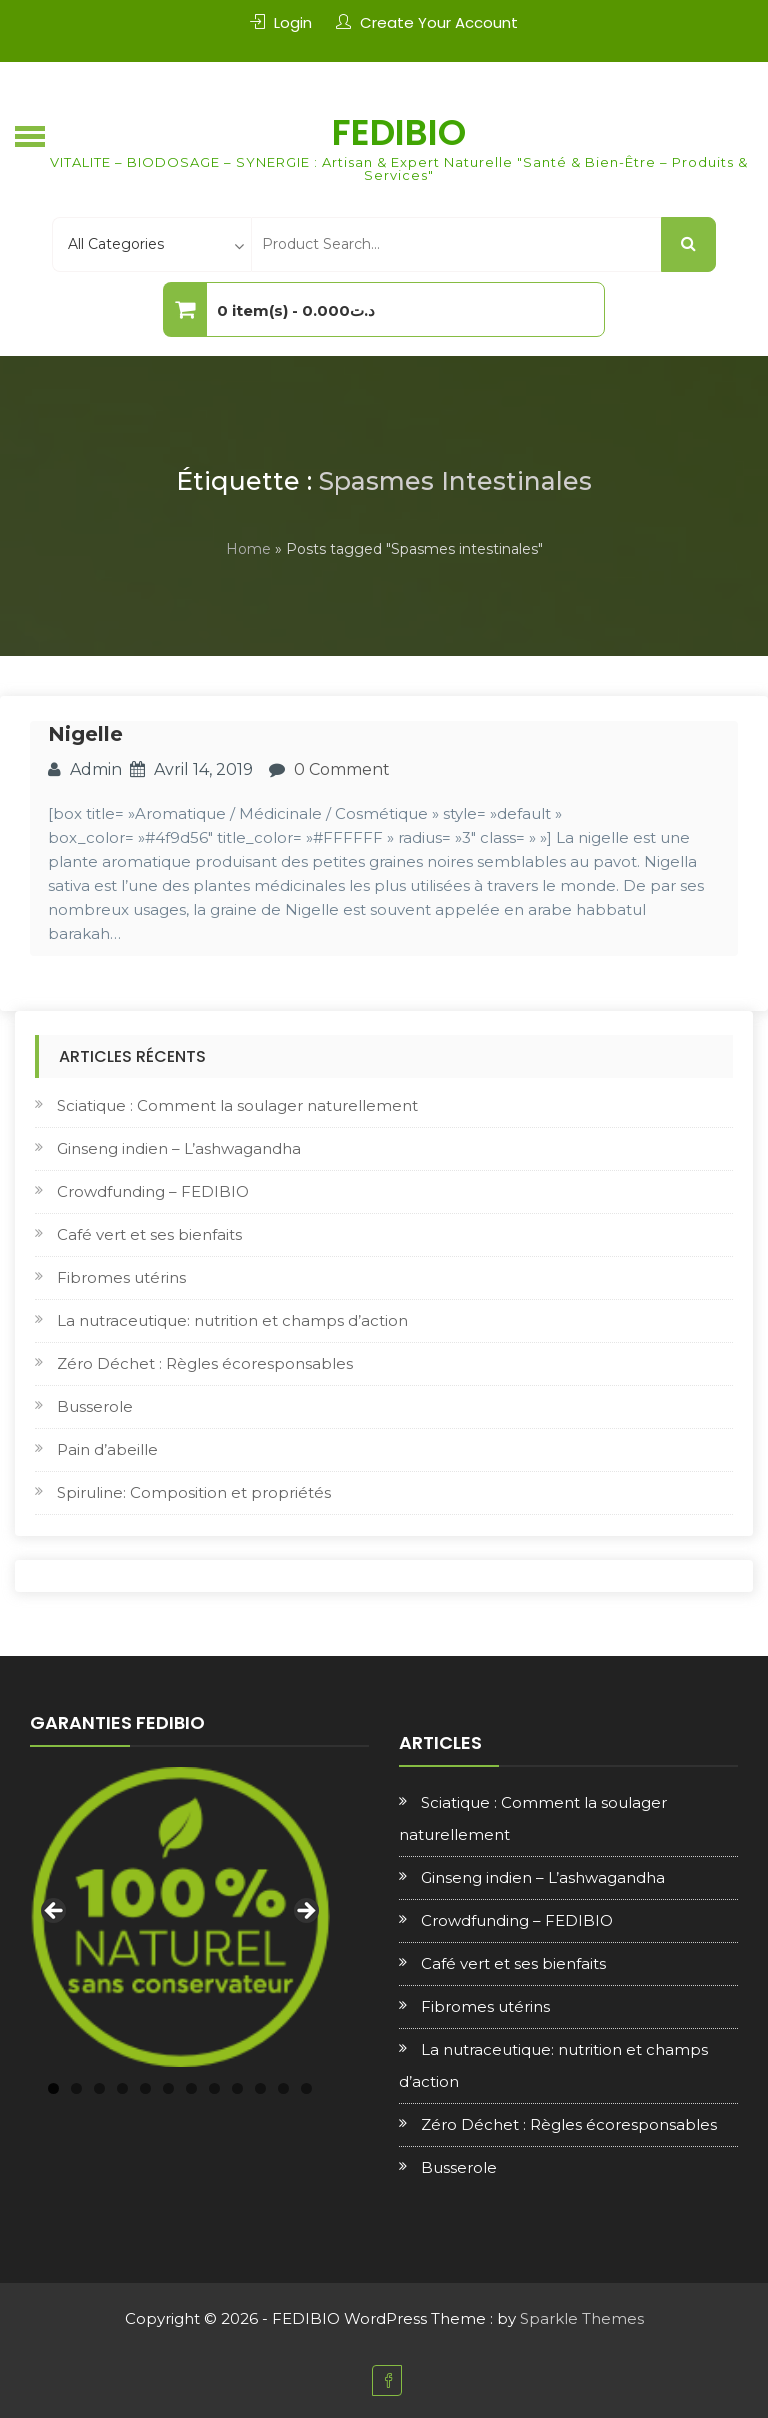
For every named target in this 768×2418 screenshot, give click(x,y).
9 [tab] (237, 2088)
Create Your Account (439, 22)
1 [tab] (53, 2088)
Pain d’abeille (107, 1449)
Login (293, 22)
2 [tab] (76, 2088)
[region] (180, 1917)
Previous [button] (55, 1912)
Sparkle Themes (582, 2318)
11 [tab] (283, 2088)
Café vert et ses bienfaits (149, 1234)
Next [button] (305, 1912)
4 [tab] (122, 2088)
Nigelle (85, 734)
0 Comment (342, 769)
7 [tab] (191, 2088)
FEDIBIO (399, 132)
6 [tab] (168, 2088)
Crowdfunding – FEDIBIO (153, 1191)
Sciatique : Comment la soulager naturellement (237, 1105)
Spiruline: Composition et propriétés (194, 1492)
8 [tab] (214, 2088)
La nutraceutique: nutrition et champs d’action (232, 1320)
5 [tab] (145, 2088)
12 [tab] (306, 2088)
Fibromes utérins (121, 1277)
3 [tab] (99, 2088)
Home (248, 549)
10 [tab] (260, 2088)
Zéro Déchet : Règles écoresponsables (205, 1363)
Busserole (95, 1406)
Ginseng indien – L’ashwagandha (179, 1148)
